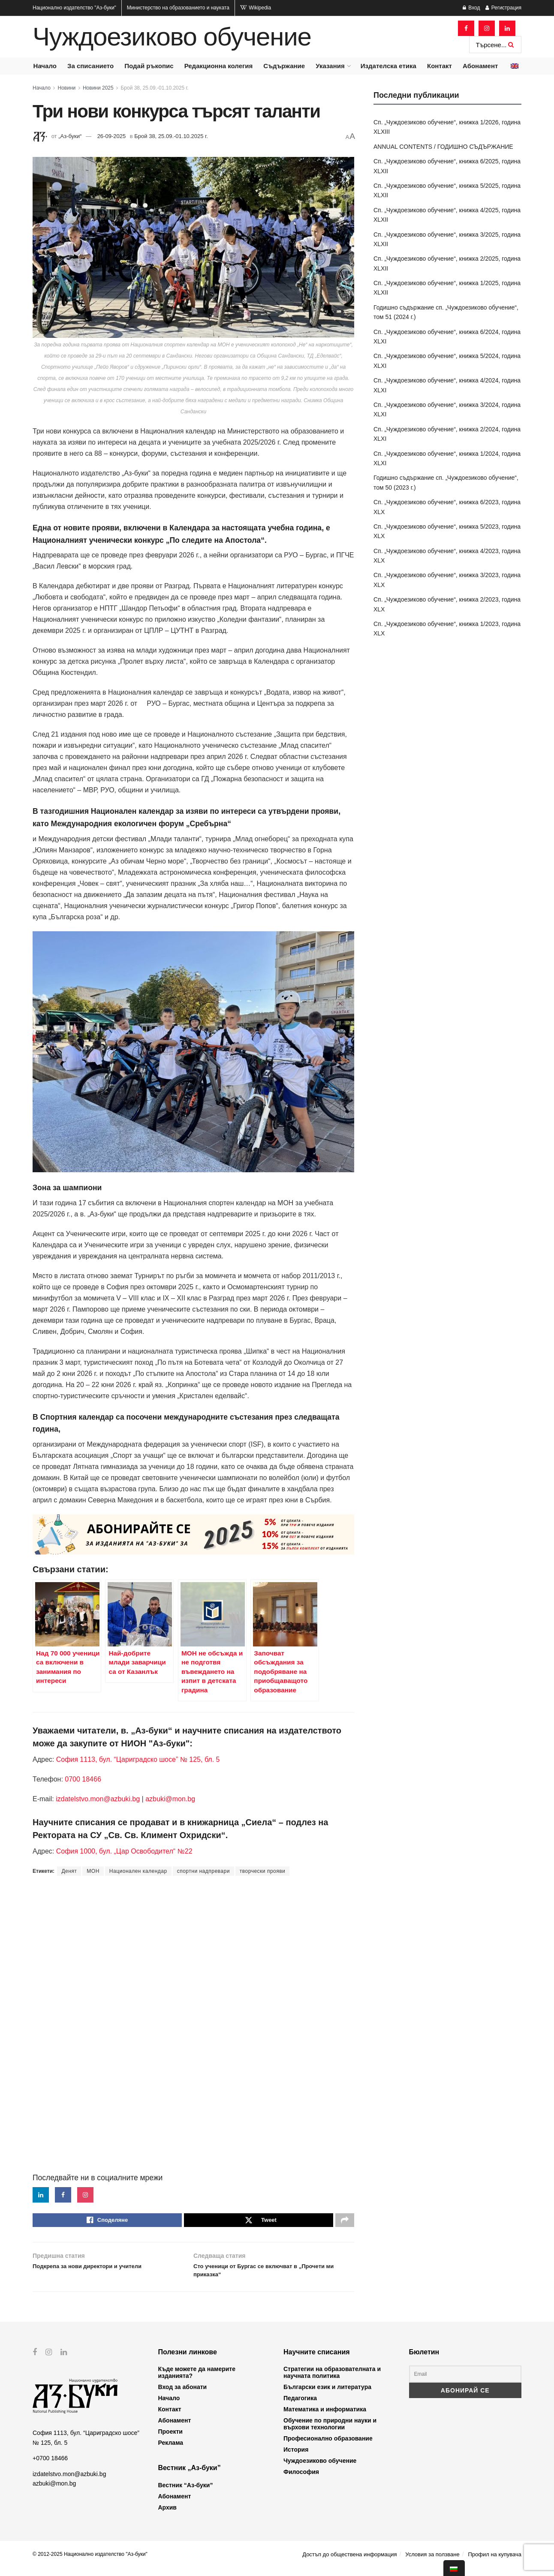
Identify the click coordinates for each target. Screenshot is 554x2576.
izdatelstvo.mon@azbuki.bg (98, 1799)
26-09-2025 (111, 136)
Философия (301, 2480)
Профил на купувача (494, 2562)
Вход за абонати (182, 2395)
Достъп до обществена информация (349, 2562)
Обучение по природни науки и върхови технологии (329, 2432)
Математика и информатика (324, 2417)
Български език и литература (327, 2395)
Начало (45, 65)
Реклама (171, 2451)
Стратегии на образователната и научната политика (332, 2381)
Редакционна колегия (218, 65)
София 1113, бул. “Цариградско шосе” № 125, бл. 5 (137, 1759)
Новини (67, 88)
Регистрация (503, 8)
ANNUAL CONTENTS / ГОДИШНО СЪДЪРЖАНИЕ (443, 146)
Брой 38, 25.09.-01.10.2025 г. (154, 88)
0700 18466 (83, 1779)
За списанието (90, 65)
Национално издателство (74, 8)
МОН (93, 1871)
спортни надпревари (203, 1871)
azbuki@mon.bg (170, 1799)
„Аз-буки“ (69, 136)
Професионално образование (328, 2447)
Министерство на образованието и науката (178, 8)
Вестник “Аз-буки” (185, 2493)
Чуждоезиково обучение (172, 37)
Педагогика (300, 2406)
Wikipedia (255, 8)
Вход (471, 8)
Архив (167, 2515)
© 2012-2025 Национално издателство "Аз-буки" (90, 2562)
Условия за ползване (432, 2562)
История (295, 2458)
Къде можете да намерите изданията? (196, 2381)
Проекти (170, 2440)
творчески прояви (262, 1871)
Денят (69, 1871)
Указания (330, 65)
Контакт (439, 65)
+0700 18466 (50, 2466)
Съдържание (284, 65)
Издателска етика (388, 65)
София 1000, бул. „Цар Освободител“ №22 (124, 1851)
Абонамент (480, 65)
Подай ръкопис (148, 65)
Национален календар (138, 1871)
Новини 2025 (98, 88)
